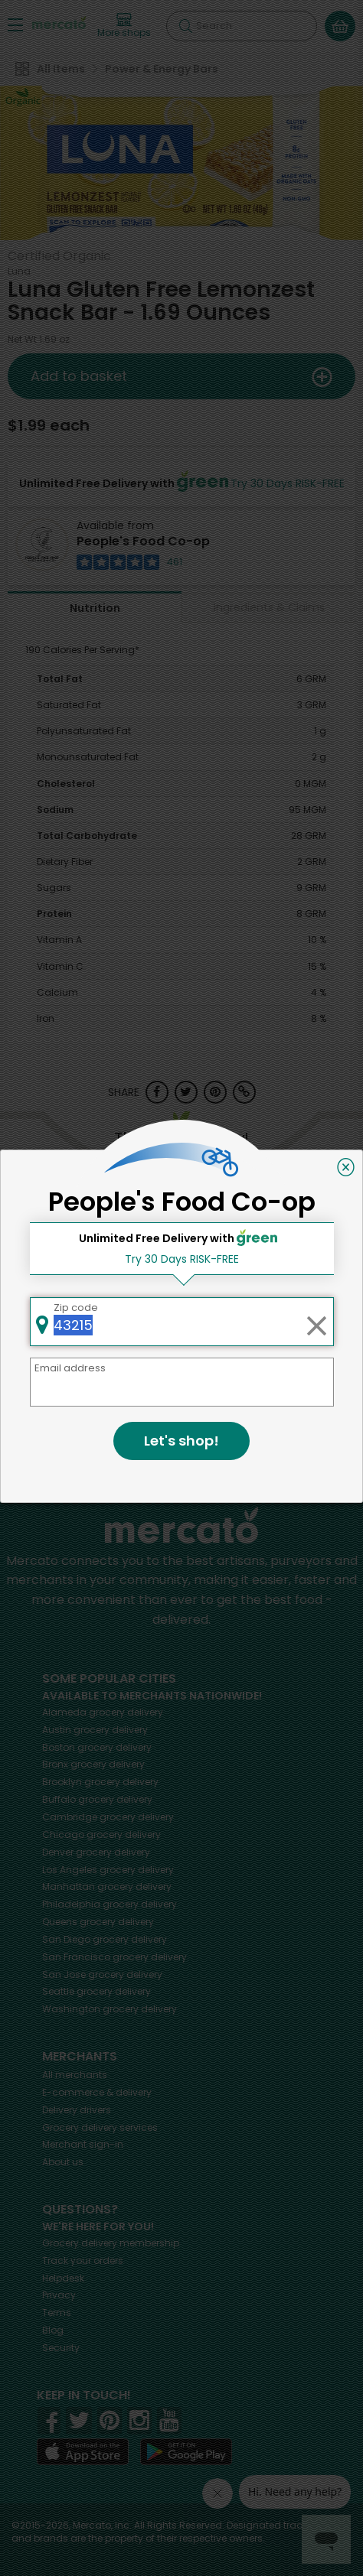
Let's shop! (181, 1440)
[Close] (346, 1167)
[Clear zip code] (316, 1321)
